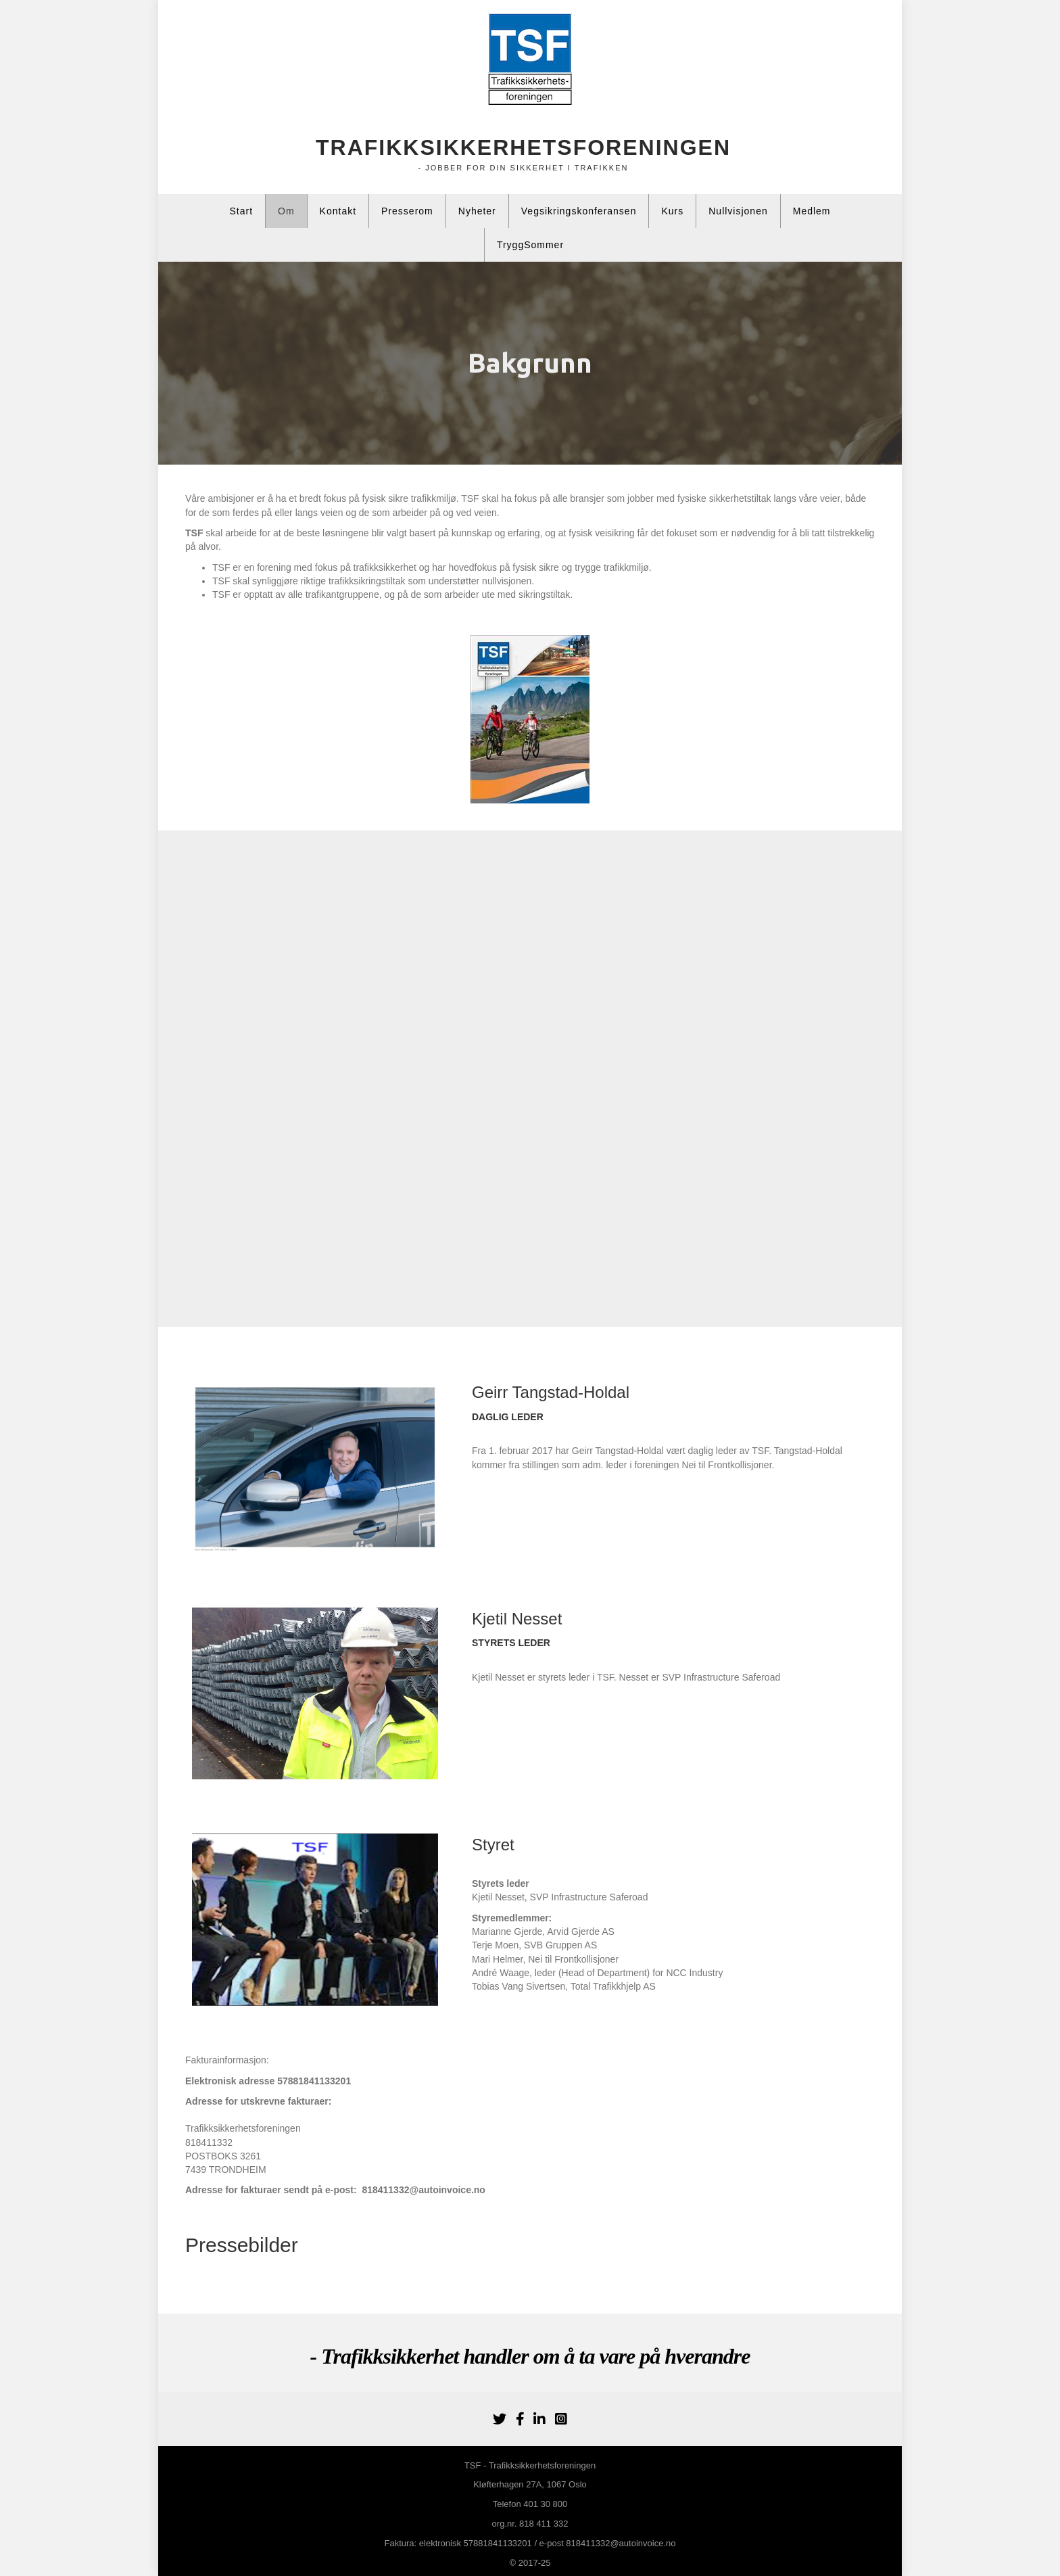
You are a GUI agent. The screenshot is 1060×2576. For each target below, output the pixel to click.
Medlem (812, 211)
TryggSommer (530, 244)
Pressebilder (241, 2245)
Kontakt (338, 211)
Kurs (672, 211)
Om (286, 211)
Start (241, 211)
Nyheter (477, 211)
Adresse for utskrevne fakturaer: (258, 2101)
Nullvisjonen (737, 211)
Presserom (407, 211)
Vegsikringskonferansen (579, 211)
